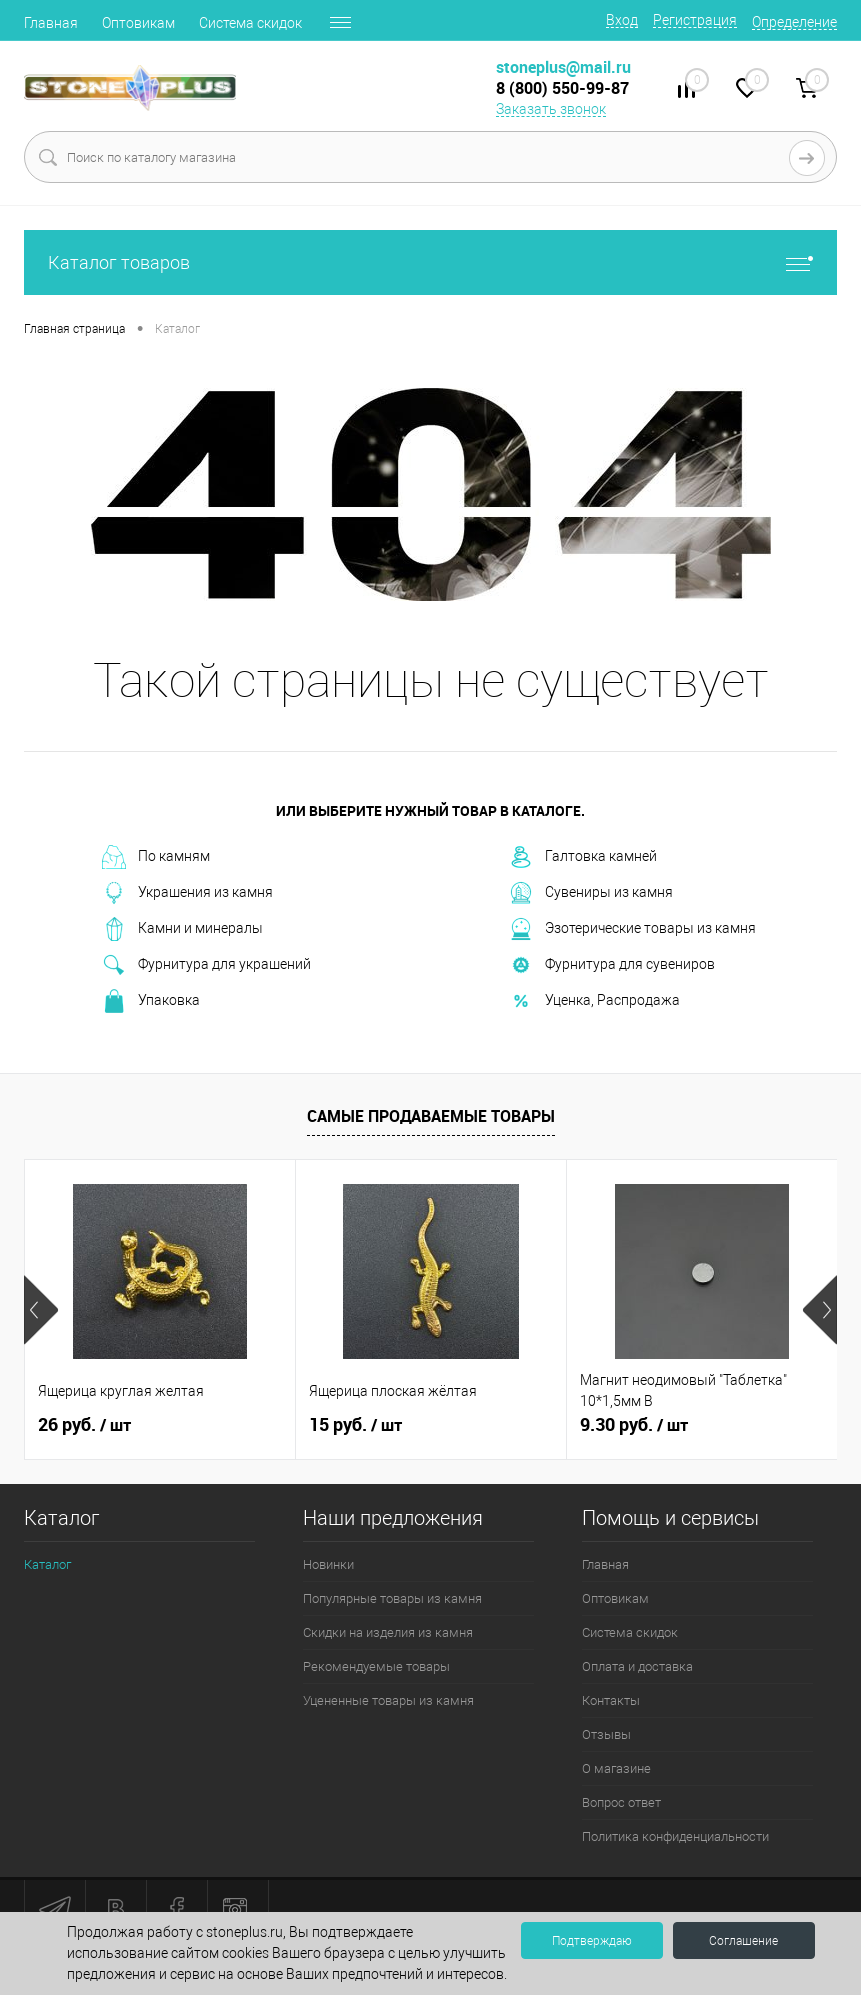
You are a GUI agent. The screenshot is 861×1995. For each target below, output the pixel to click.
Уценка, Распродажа (594, 1001)
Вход (622, 20)
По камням (156, 857)
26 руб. (84, 1425)
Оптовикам (138, 23)
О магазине (616, 1768)
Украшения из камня (187, 893)
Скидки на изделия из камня (388, 1632)
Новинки (328, 1564)
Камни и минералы (182, 929)
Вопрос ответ (621, 1802)
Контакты (611, 1700)
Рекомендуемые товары (376, 1666)
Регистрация (695, 20)
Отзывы (606, 1734)
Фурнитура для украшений (206, 965)
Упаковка (151, 1001)
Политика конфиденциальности (675, 1836)
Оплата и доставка (637, 1666)
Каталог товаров (430, 262)
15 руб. (355, 1425)
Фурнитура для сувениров (612, 965)
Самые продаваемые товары (431, 1116)
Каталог (47, 1564)
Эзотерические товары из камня (632, 929)
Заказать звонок (551, 109)
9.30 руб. (634, 1425)
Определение (794, 22)
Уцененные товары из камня (388, 1700)
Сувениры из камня (591, 893)
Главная (51, 23)
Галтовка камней (583, 857)
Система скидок (250, 23)
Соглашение (743, 1941)
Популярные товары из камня (392, 1598)
